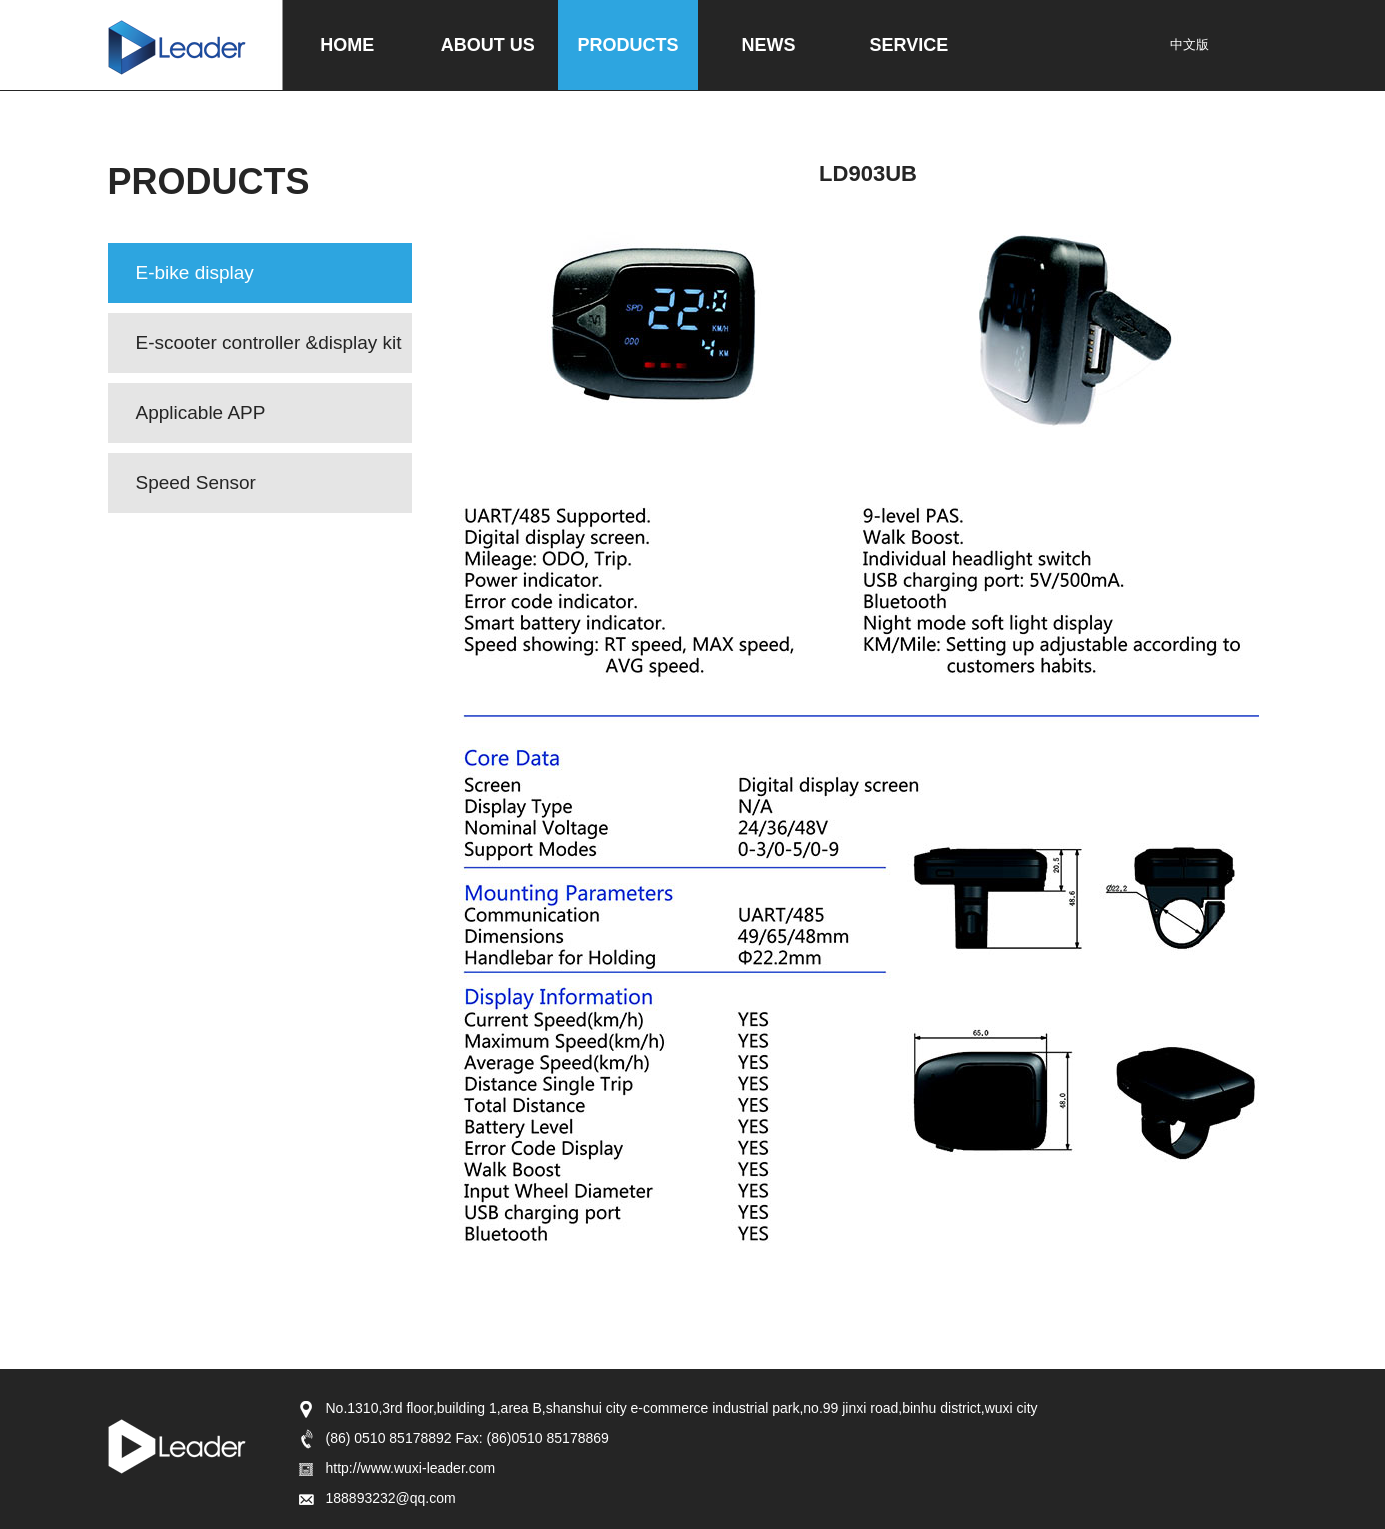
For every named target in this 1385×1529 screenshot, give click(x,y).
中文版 (1189, 44)
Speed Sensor (196, 482)
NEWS (769, 45)
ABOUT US (488, 45)
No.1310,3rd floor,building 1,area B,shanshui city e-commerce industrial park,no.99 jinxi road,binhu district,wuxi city (667, 1408)
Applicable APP (201, 412)
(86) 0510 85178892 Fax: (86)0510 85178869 (452, 1438)
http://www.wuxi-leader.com (396, 1468)
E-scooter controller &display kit (269, 342)
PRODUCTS (628, 45)
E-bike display (195, 272)
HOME (347, 45)
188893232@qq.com (376, 1498)
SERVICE (909, 45)
